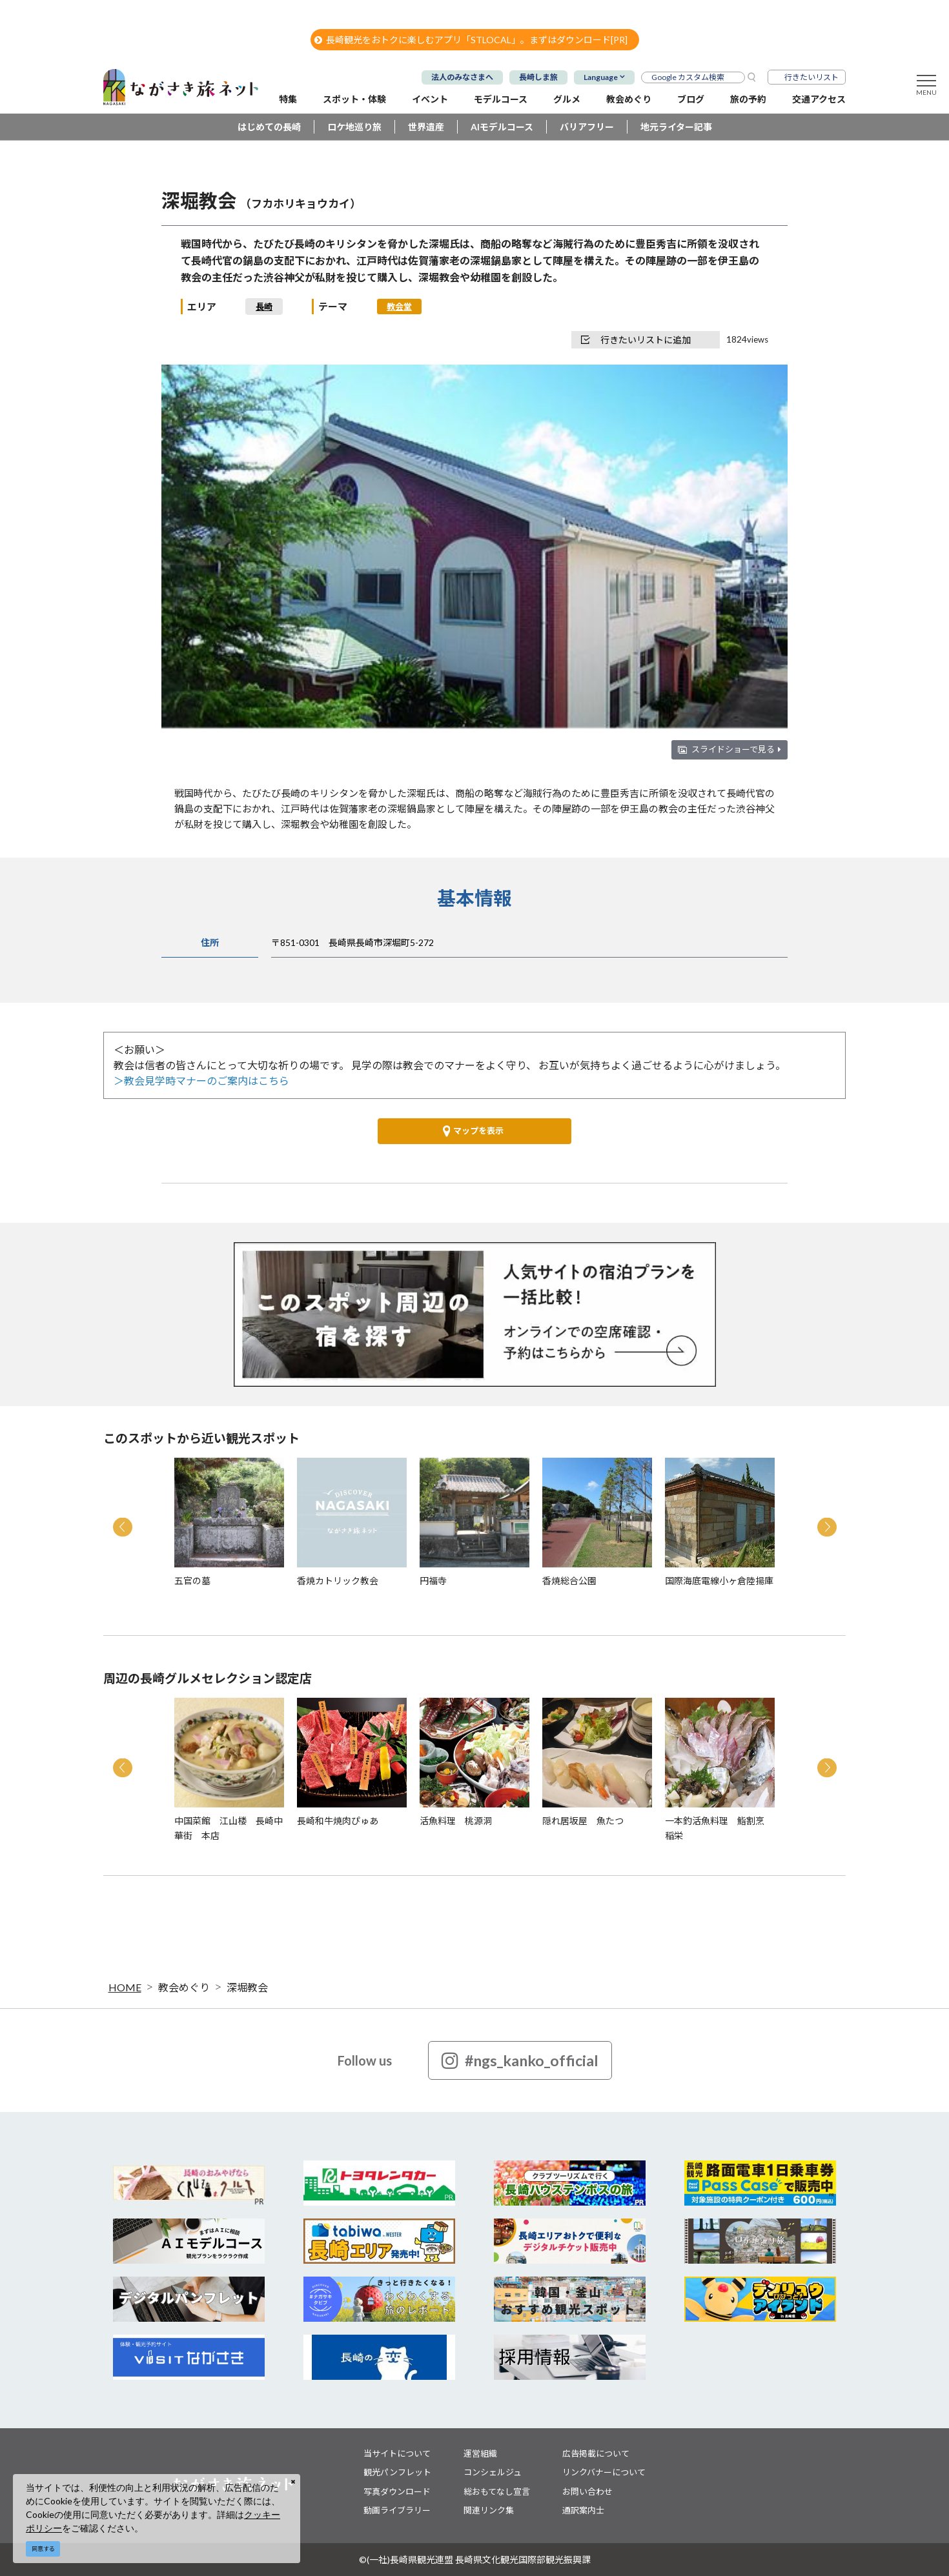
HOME (124, 1987)
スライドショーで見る (736, 749)
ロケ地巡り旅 (354, 126)
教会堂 (399, 306)
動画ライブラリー (397, 2510)
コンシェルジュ (493, 2472)
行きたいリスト (811, 77)
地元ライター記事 (676, 126)
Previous (122, 1527)
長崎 (264, 306)
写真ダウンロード (397, 2491)
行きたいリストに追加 (636, 339)
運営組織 (480, 2453)
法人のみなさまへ (462, 77)
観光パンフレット (397, 2472)
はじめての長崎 (269, 126)
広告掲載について (595, 2453)
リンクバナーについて (604, 2472)
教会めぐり (184, 1987)
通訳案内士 (583, 2510)
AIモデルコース (502, 126)
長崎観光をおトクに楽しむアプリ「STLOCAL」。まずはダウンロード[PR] (471, 39)
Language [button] (601, 77)
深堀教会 (247, 1987)
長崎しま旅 (538, 77)
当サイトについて (397, 2453)
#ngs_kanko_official (520, 2060)
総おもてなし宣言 (497, 2491)
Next (827, 1527)
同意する (43, 2548)
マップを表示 (473, 1131)
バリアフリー (587, 126)
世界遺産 (426, 126)
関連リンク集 (489, 2510)
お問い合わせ (587, 2491)
